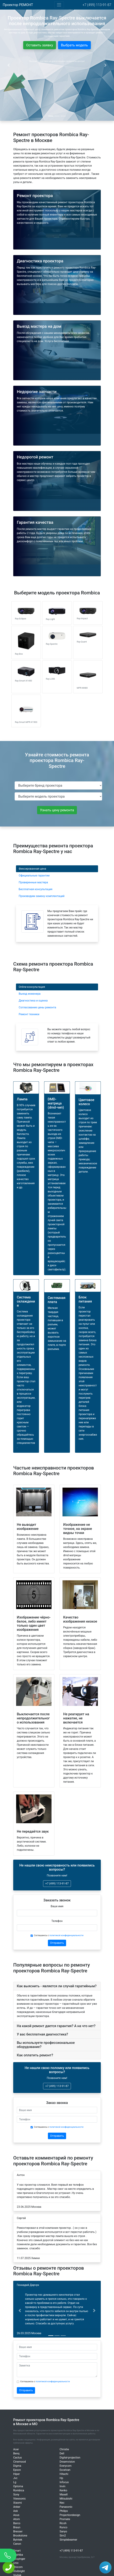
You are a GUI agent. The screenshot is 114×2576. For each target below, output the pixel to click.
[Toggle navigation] (59, 4)
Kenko (63, 2490)
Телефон (57, 1921)
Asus (16, 2515)
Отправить (57, 1942)
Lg (14, 2482)
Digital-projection (70, 2457)
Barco (16, 2523)
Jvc (15, 2478)
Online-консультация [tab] (32, 986)
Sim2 (63, 2535)
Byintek (17, 2539)
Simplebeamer (68, 2539)
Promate (65, 2519)
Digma (17, 2465)
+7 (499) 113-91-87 (97, 5)
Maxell (64, 2494)
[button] (19, 2310)
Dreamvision (67, 2461)
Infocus (64, 2482)
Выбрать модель (74, 45)
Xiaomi (17, 2502)
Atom (16, 2519)
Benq (16, 2453)
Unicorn (18, 2567)
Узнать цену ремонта (57, 810)
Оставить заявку (39, 45)
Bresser (17, 2531)
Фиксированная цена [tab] (32, 868)
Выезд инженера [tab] (30, 993)
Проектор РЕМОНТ (18, 5)
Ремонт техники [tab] (29, 1014)
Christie (64, 2449)
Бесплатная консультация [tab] (35, 889)
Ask (15, 2511)
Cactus (17, 2457)
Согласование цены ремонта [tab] (37, 1007)
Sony (16, 2494)
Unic (16, 2563)
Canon (17, 2543)
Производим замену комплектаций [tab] (42, 896)
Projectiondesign (70, 2515)
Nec (62, 2502)
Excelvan (65, 2469)
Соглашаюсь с (58, 1935)
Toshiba (18, 2554)
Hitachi (64, 2474)
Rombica (18, 2490)
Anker (16, 2506)
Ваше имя (57, 1906)
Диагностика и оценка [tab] (33, 1000)
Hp (61, 2478)
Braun (16, 2527)
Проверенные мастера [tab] (33, 882)
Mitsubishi (66, 2498)
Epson (17, 2469)
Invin (62, 2486)
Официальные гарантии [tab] (34, 875)
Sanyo (63, 2531)
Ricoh (63, 2523)
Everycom (66, 2465)
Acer (16, 2449)
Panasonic (66, 2506)
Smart (17, 2550)
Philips (64, 2511)
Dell (62, 2453)
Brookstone (20, 2535)
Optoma (18, 2486)
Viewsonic (19, 2498)
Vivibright (19, 2571)
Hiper (16, 2474)
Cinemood (19, 2461)
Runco (63, 2527)
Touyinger (19, 2558)
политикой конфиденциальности (66, 1935)
